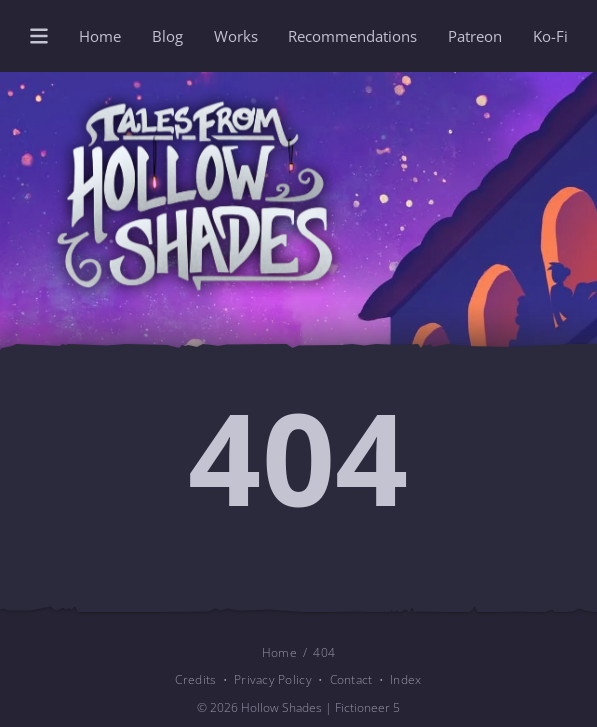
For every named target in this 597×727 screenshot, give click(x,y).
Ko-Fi (550, 36)
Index (405, 678)
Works (236, 36)
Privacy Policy (273, 678)
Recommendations (352, 36)
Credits (195, 678)
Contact (351, 678)
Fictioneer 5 (367, 707)
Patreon (475, 36)
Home (100, 36)
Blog (167, 36)
